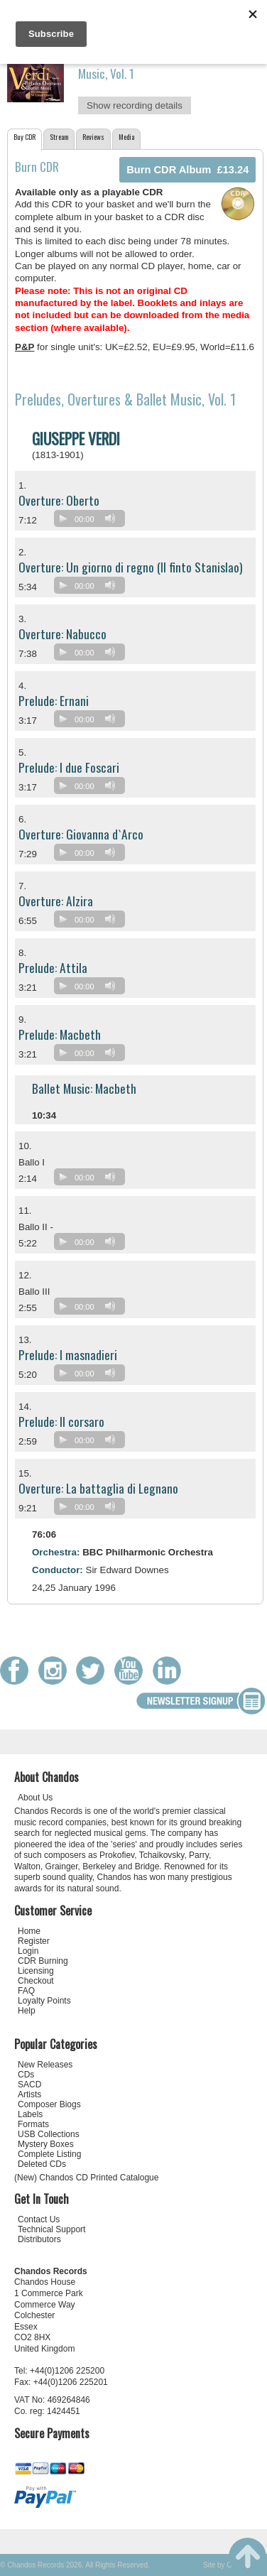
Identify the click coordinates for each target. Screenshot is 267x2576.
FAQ (26, 1991)
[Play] (63, 518)
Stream (59, 136)
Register (34, 1941)
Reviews (93, 136)
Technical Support (51, 2229)
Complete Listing (49, 2154)
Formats (33, 2124)
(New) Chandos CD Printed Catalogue (86, 2178)
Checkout (36, 1981)
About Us (35, 1798)
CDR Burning (43, 1961)
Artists (29, 2094)
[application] (93, 521)
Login (28, 1951)
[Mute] (110, 518)
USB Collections (49, 2134)
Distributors (39, 2239)
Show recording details (134, 105)
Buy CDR (24, 136)
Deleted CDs (42, 2164)
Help (27, 2011)
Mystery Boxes (46, 2144)
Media (126, 136)
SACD (29, 2084)
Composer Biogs (49, 2104)
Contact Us (39, 2219)
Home (29, 1931)
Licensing (36, 1971)
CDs (26, 2075)
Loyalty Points (44, 2001)
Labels (30, 2114)
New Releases (45, 2065)
